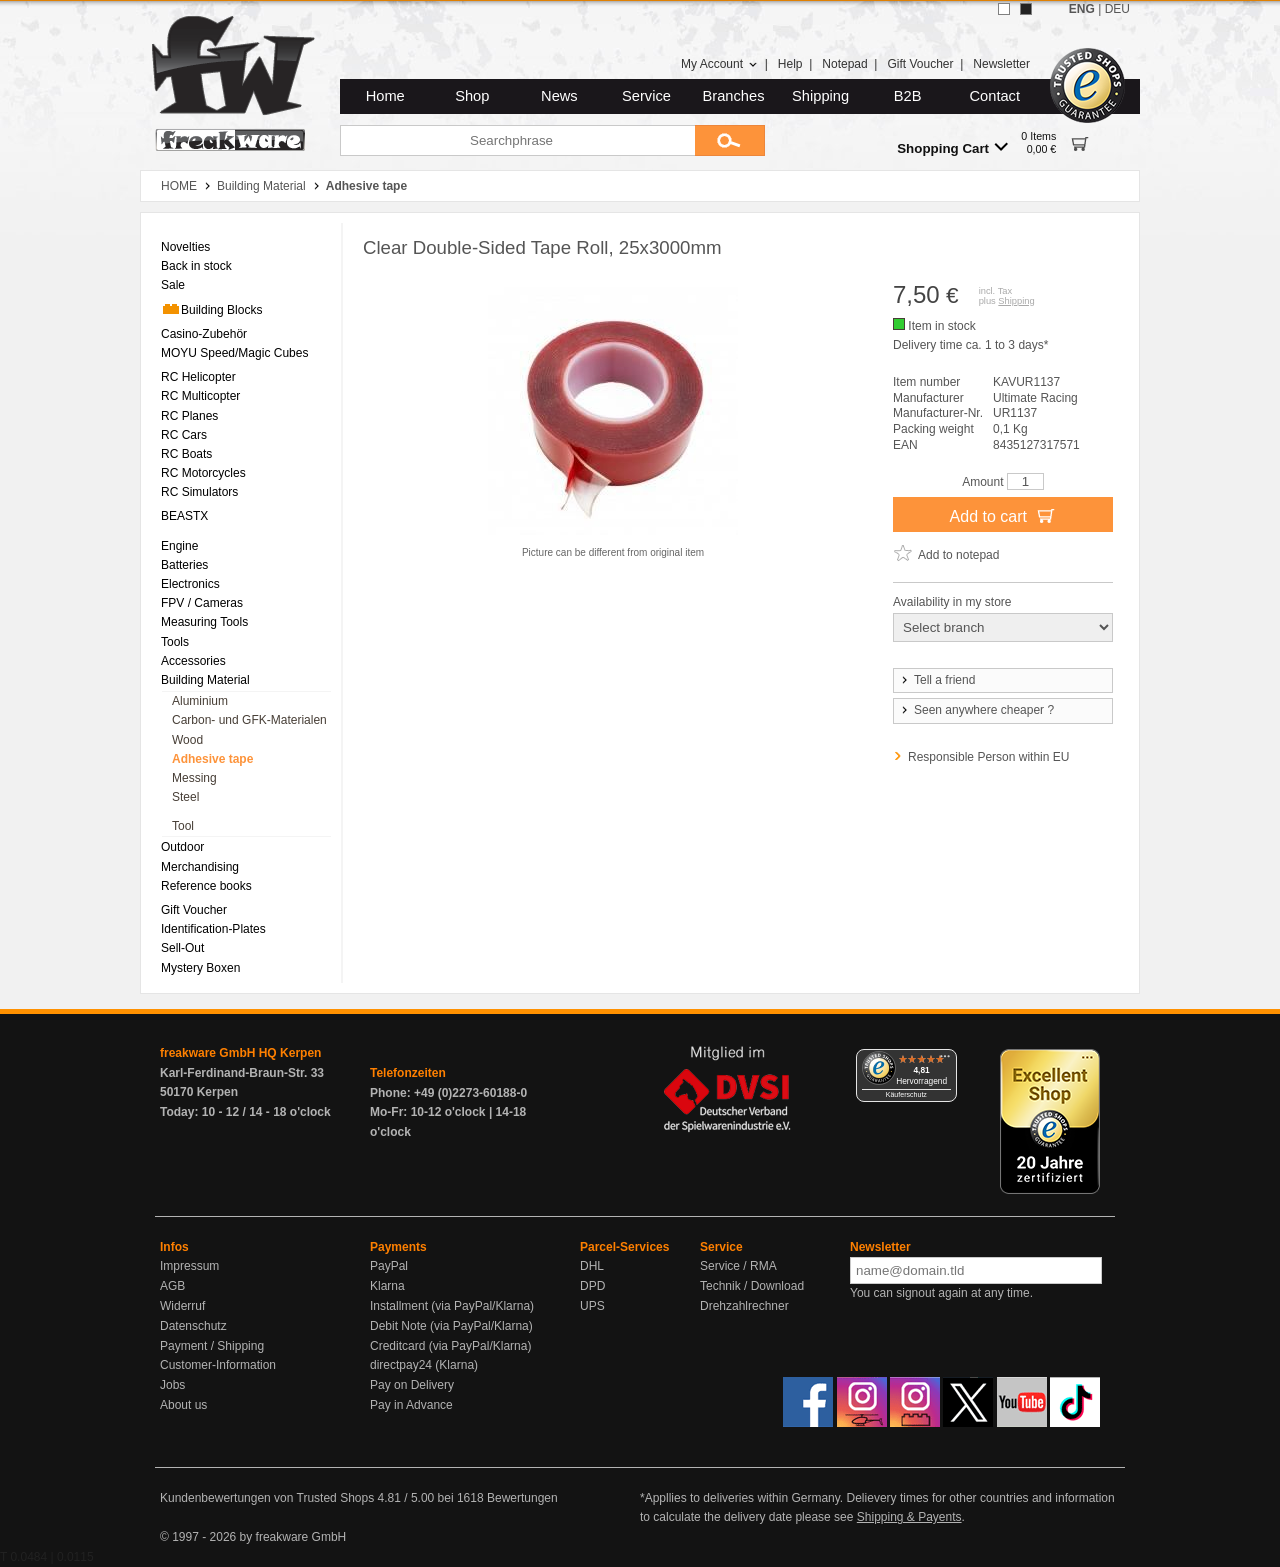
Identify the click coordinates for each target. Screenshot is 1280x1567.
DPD (592, 1286)
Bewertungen (522, 1498)
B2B (908, 96)
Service (646, 96)
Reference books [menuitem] (206, 886)
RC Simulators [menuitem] (199, 492)
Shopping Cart (952, 147)
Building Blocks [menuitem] (211, 309)
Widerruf (182, 1306)
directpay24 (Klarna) (424, 1365)
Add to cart (1003, 515)
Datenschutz (193, 1326)
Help (790, 64)
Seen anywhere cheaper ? (976, 710)
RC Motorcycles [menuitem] (203, 473)
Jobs (172, 1385)
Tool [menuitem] (183, 826)
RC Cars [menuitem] (184, 435)
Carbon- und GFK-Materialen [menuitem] (249, 720)
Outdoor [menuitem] (182, 847)
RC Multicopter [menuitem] (200, 396)
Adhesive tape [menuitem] (212, 759)
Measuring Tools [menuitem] (204, 622)
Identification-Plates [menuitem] (213, 929)
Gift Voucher (920, 64)
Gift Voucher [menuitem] (194, 910)
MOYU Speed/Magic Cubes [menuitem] (234, 353)
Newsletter (1001, 64)
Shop (472, 96)
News (559, 96)
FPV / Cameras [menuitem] (202, 603)
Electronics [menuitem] (190, 584)
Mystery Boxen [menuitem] (200, 968)
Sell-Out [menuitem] (182, 948)
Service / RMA (738, 1266)
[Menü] (945, 1061)
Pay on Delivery (412, 1385)
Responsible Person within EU (988, 757)
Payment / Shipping (212, 1346)
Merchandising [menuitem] (200, 867)
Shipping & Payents (909, 1517)
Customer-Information (218, 1365)
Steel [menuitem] (185, 797)
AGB (172, 1286)
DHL (592, 1266)
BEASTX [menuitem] (184, 516)
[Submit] (730, 140)
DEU (1117, 9)
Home (385, 96)
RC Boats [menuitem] (186, 454)
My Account (719, 64)
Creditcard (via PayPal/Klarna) (450, 1346)
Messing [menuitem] (194, 778)
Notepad (844, 64)
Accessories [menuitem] (193, 661)
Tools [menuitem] (175, 642)
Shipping (820, 96)
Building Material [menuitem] (205, 680)
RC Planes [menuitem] (189, 416)
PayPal (389, 1266)
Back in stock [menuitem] (196, 266)
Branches (734, 96)
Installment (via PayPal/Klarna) (452, 1306)
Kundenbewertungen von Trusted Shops (267, 1498)
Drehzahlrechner (744, 1306)
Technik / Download (752, 1286)
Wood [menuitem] (187, 740)
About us (183, 1405)
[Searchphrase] (517, 140)
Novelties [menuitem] (185, 247)
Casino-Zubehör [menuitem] (204, 334)
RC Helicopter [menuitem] (198, 377)
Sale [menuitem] (173, 285)
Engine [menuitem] (179, 546)
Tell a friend (937, 680)
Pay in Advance (411, 1405)
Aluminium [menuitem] (200, 701)
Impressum (189, 1266)
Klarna (387, 1286)
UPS (592, 1306)
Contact (995, 96)
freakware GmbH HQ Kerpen (240, 1053)
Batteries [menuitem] (184, 565)
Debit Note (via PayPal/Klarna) (451, 1326)
